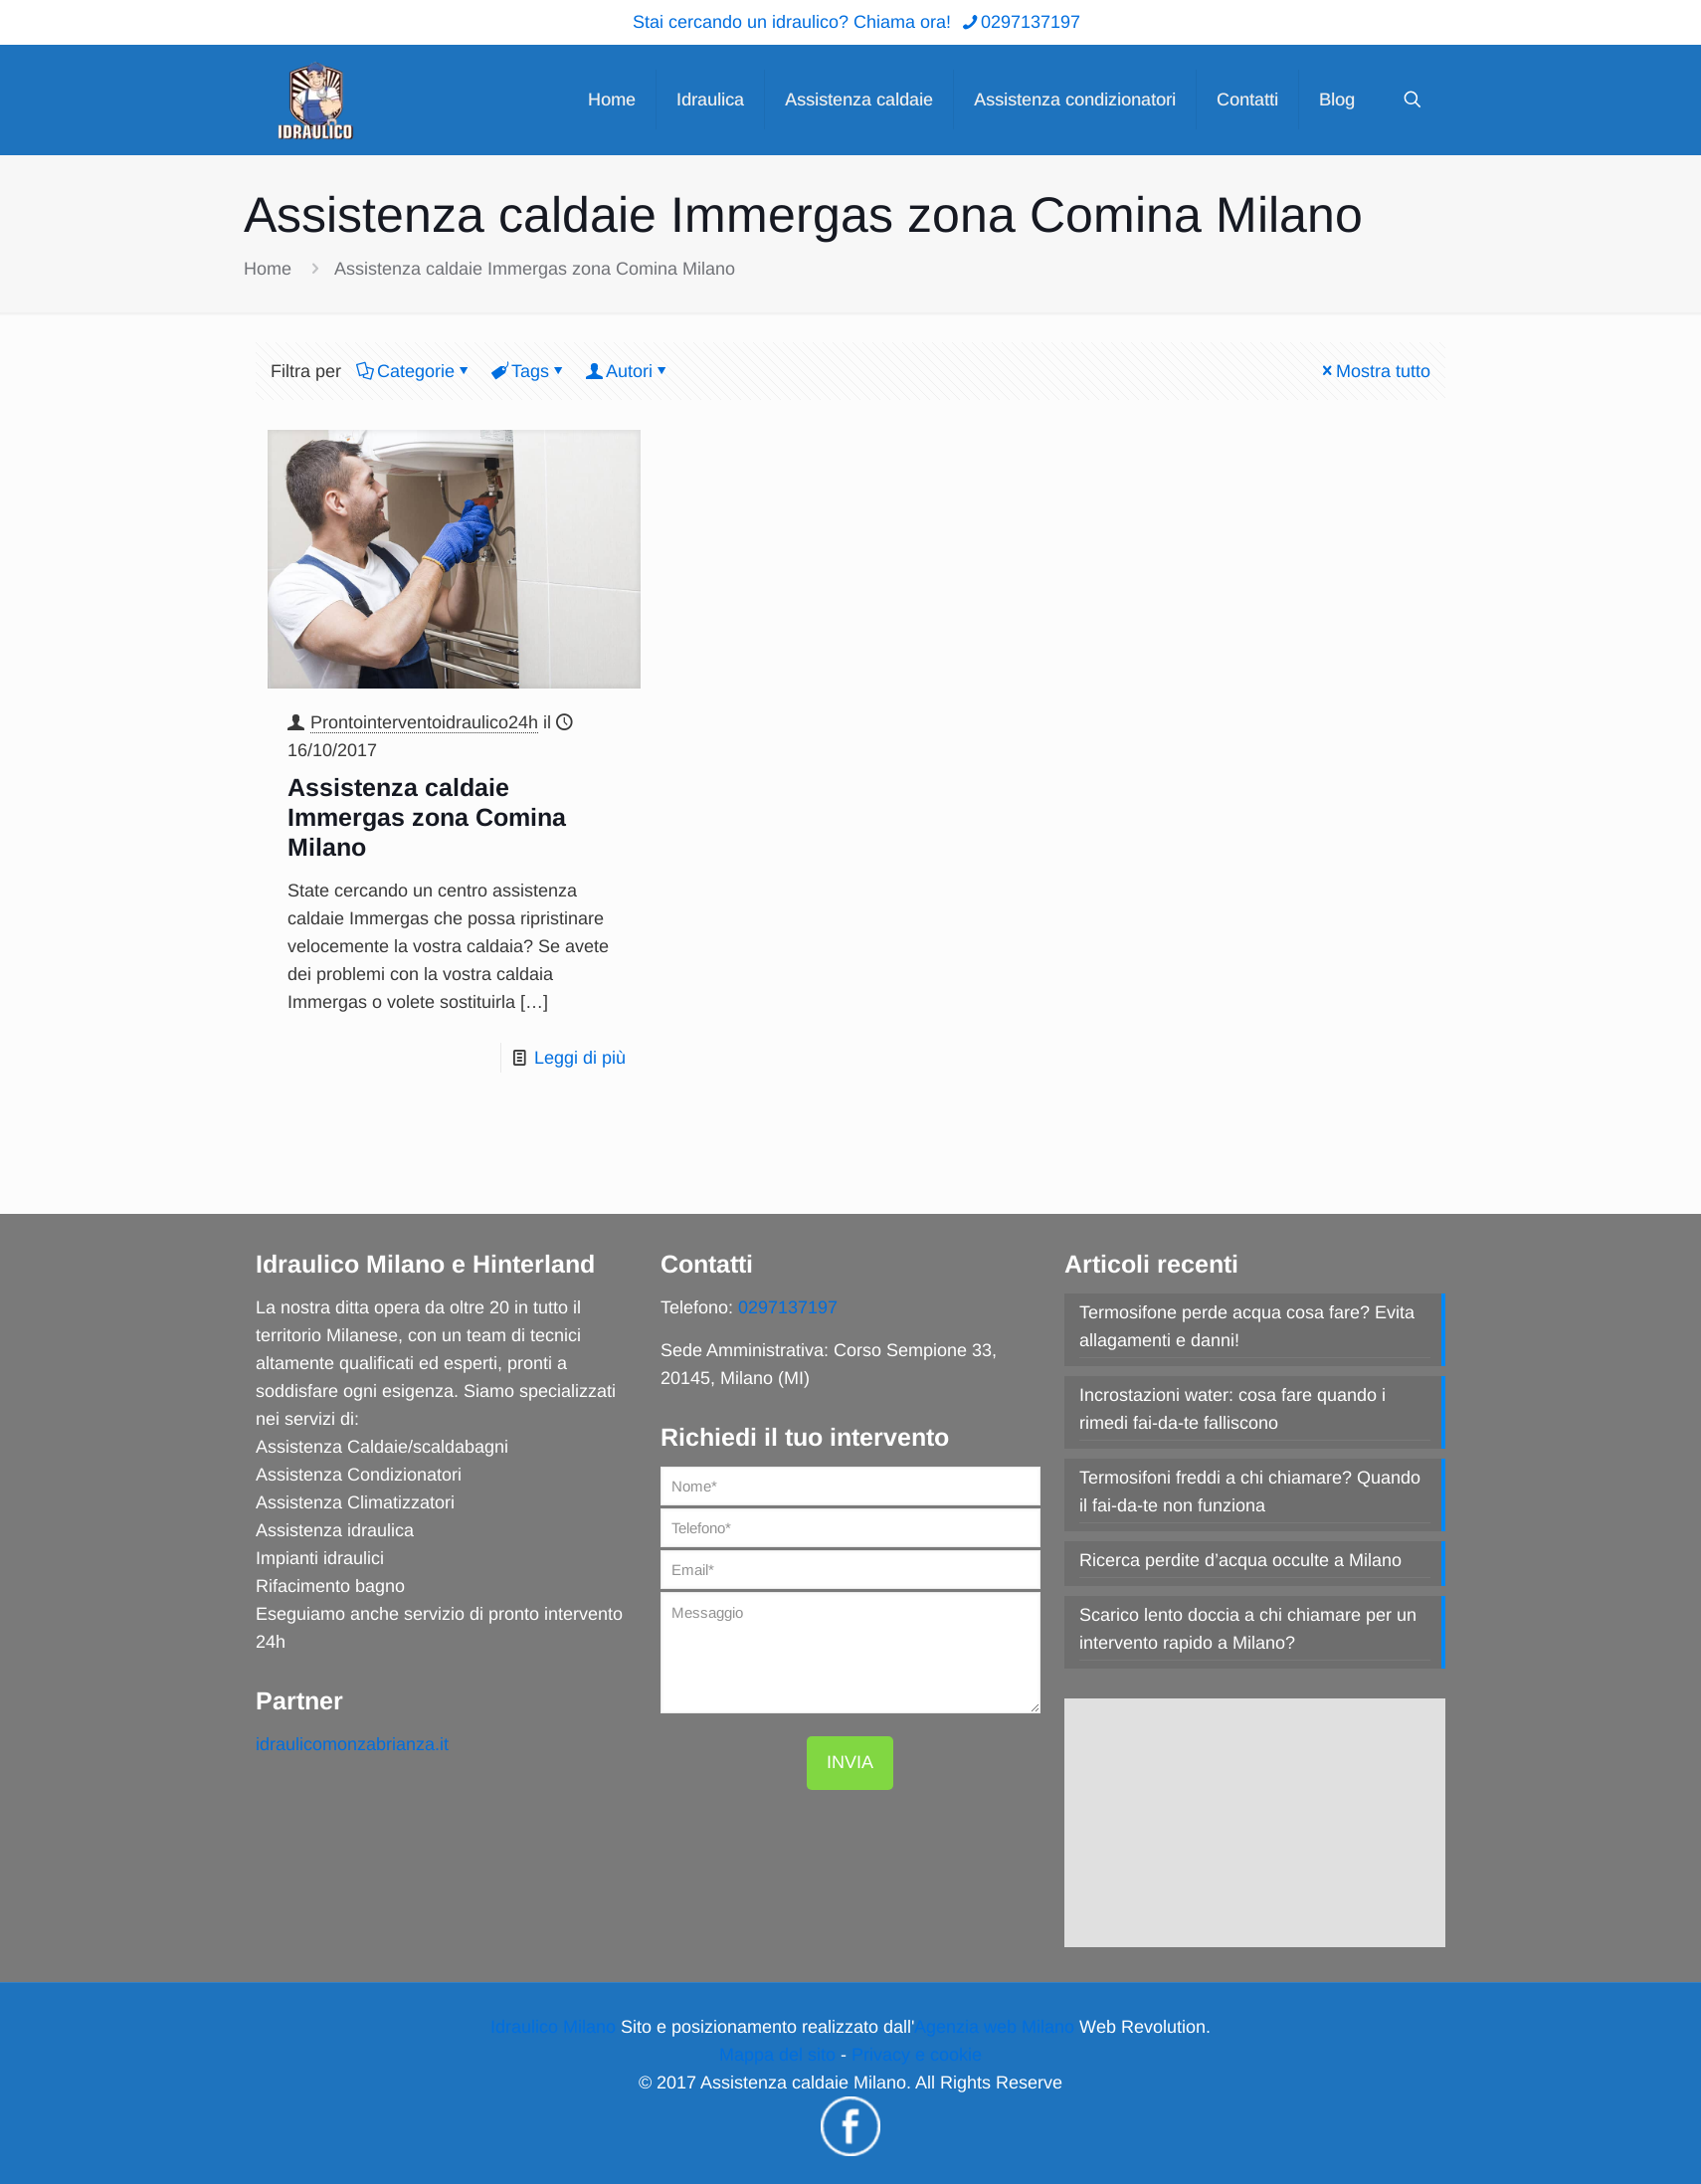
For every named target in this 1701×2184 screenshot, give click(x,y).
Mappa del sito (777, 2055)
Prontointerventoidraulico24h (424, 722)
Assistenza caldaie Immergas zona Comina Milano (534, 269)
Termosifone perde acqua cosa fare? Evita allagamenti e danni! (1247, 1326)
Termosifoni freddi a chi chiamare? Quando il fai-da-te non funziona (1249, 1491)
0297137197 (788, 1307)
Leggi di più (580, 1058)
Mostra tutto (1374, 371)
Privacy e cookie (916, 2055)
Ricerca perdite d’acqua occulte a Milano (1240, 1560)
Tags (528, 371)
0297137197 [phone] (1030, 22)
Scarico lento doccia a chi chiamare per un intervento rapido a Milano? (1248, 1629)
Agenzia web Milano (994, 2027)
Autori (627, 371)
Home (267, 269)
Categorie (414, 371)
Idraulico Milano (553, 2027)
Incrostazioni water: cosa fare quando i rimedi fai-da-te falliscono (1232, 1409)
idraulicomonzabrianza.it (352, 1744)
